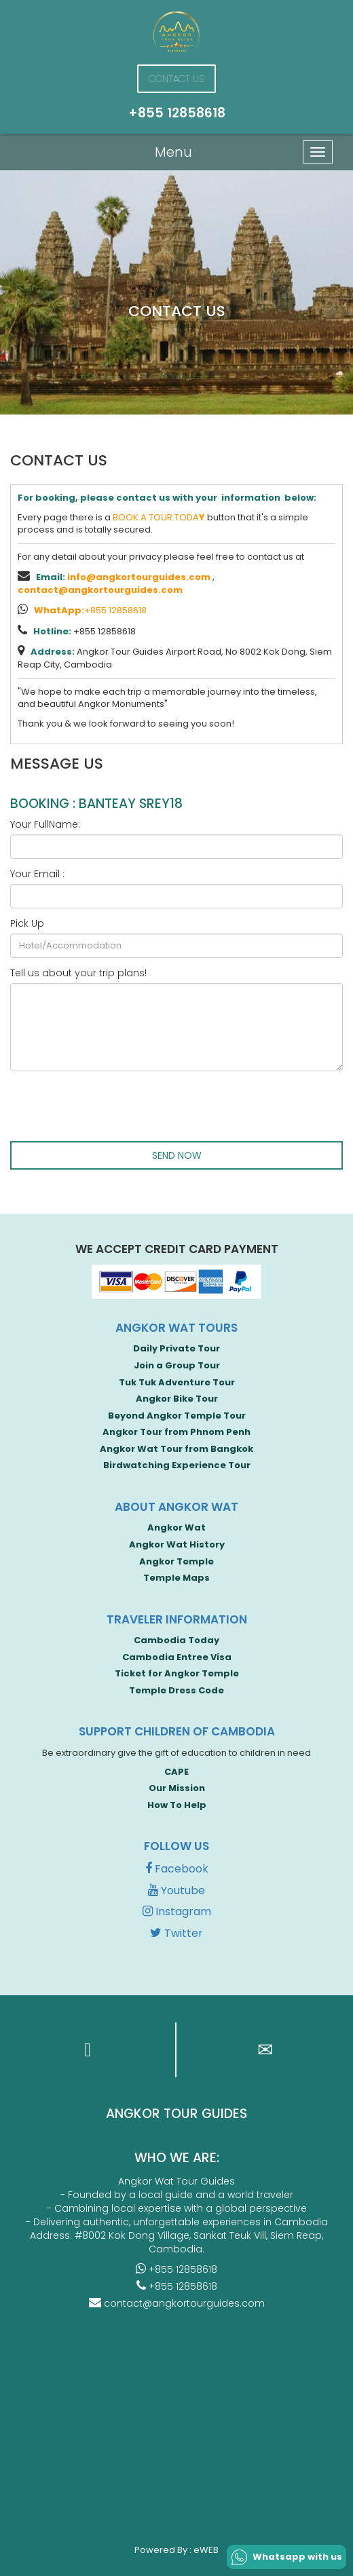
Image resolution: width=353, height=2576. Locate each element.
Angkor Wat (176, 1527)
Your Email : (37, 874)
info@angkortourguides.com (138, 577)
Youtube (176, 1890)
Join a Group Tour (177, 1365)
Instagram (177, 1911)
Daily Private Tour (176, 1348)
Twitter (176, 1933)
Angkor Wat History (177, 1544)
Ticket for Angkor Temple (177, 1673)
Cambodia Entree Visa (176, 1657)
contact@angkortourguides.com (100, 589)
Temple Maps (176, 1577)
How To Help (176, 1805)
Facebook (176, 1869)
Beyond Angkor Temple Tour (177, 1415)
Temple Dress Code (176, 1690)
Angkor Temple (176, 1561)
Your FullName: (45, 824)
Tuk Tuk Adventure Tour (177, 1382)
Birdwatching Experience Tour (176, 1465)
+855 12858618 (90, 610)
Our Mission (177, 1788)
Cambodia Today (176, 1640)
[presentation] (113, 1107)
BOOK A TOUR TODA (159, 517)
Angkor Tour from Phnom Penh (176, 1431)
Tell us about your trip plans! (78, 973)
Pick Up (27, 923)
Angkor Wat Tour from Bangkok (176, 1448)
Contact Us (176, 78)
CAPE (176, 1771)
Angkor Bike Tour (177, 1398)
